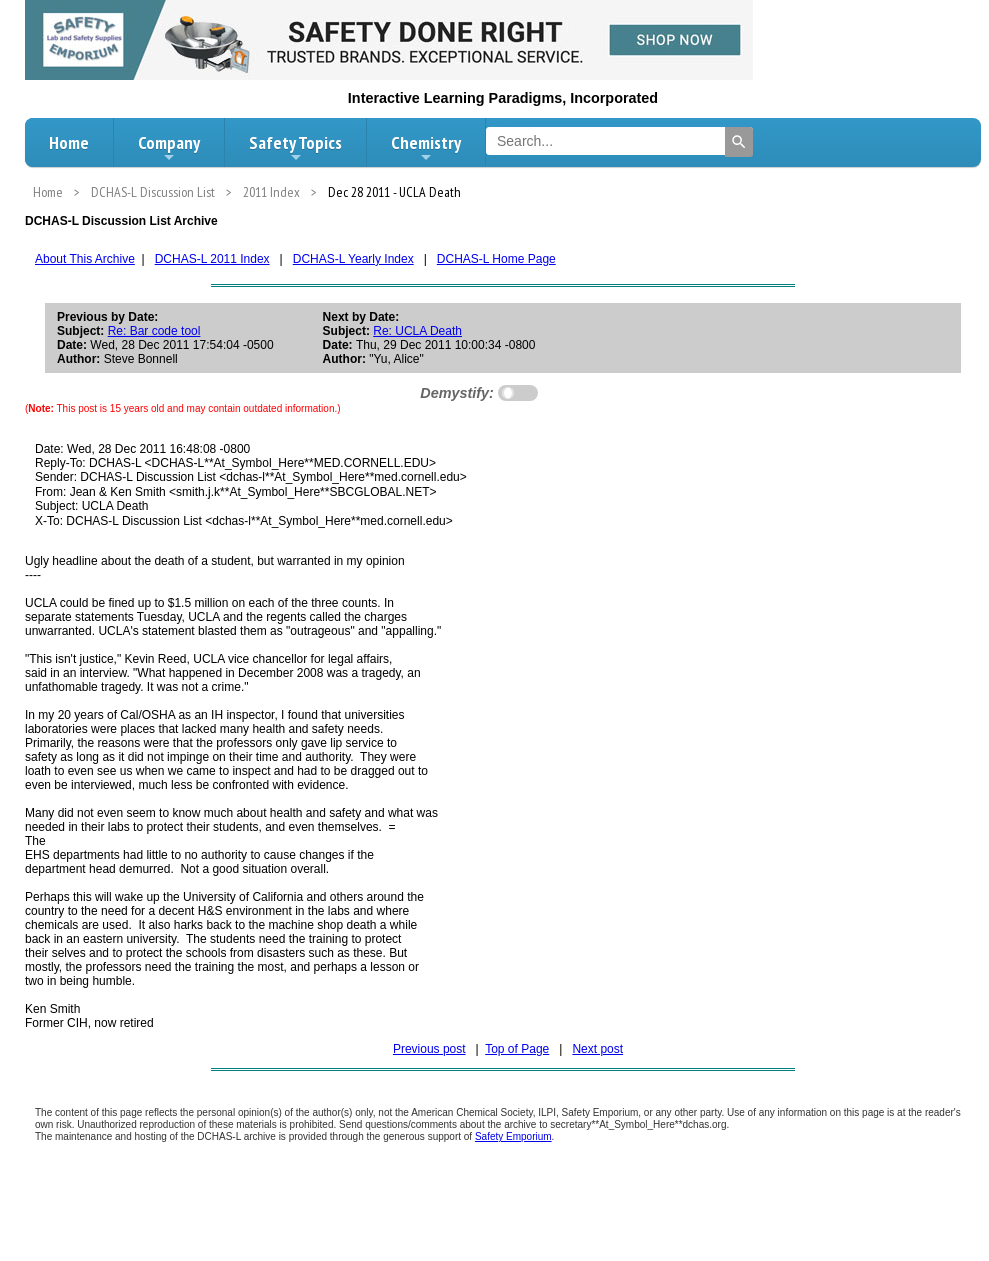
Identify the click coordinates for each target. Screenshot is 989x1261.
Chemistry (426, 148)
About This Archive (85, 259)
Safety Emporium (513, 1136)
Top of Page (517, 1049)
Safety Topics (295, 148)
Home (69, 142)
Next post (597, 1049)
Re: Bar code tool (154, 331)
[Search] (739, 142)
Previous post (429, 1049)
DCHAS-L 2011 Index (212, 259)
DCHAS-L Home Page (496, 259)
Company (169, 148)
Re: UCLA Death (417, 331)
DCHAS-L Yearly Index (353, 259)
